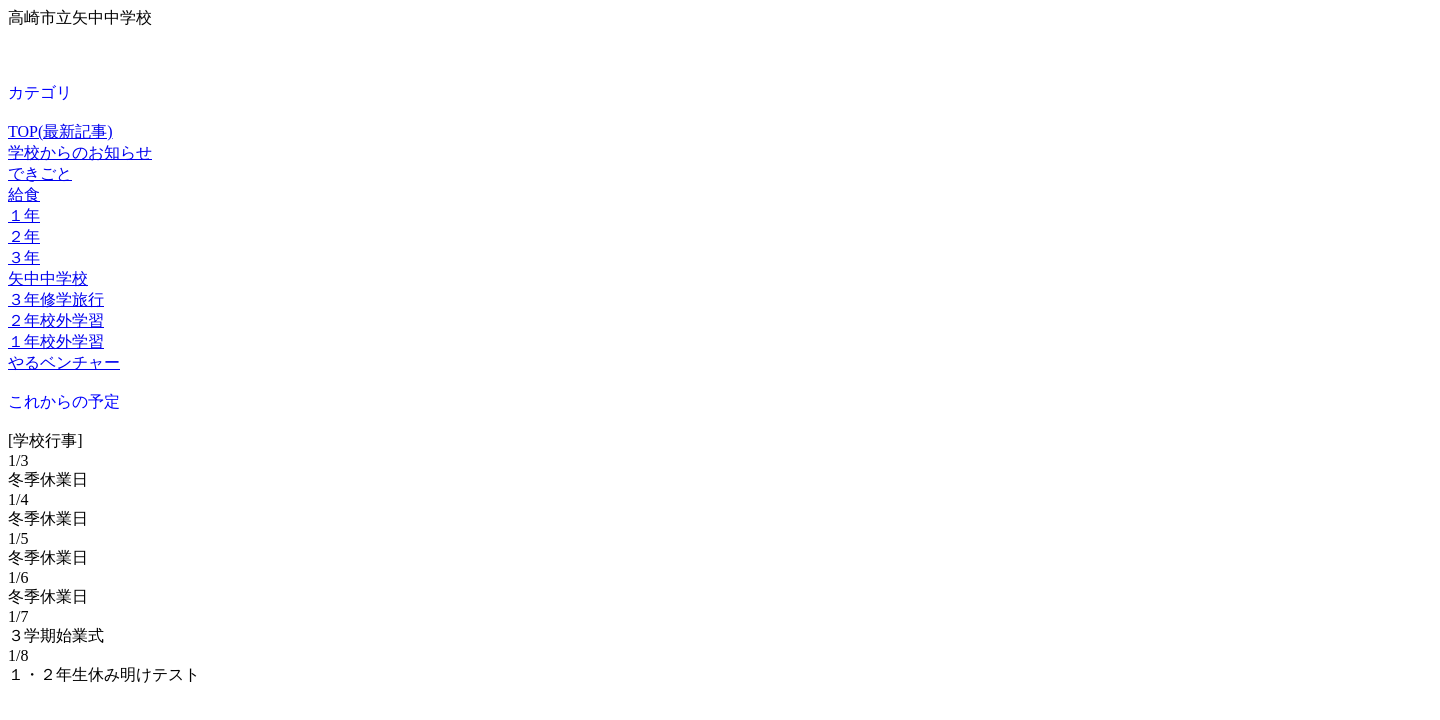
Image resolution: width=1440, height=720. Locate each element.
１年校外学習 (56, 341)
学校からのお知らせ (80, 152)
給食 (24, 194)
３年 (24, 257)
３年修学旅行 (56, 299)
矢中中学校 (48, 278)
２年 (24, 236)
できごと (40, 173)
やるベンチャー (64, 362)
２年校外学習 (56, 320)
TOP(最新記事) (60, 131)
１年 (24, 215)
